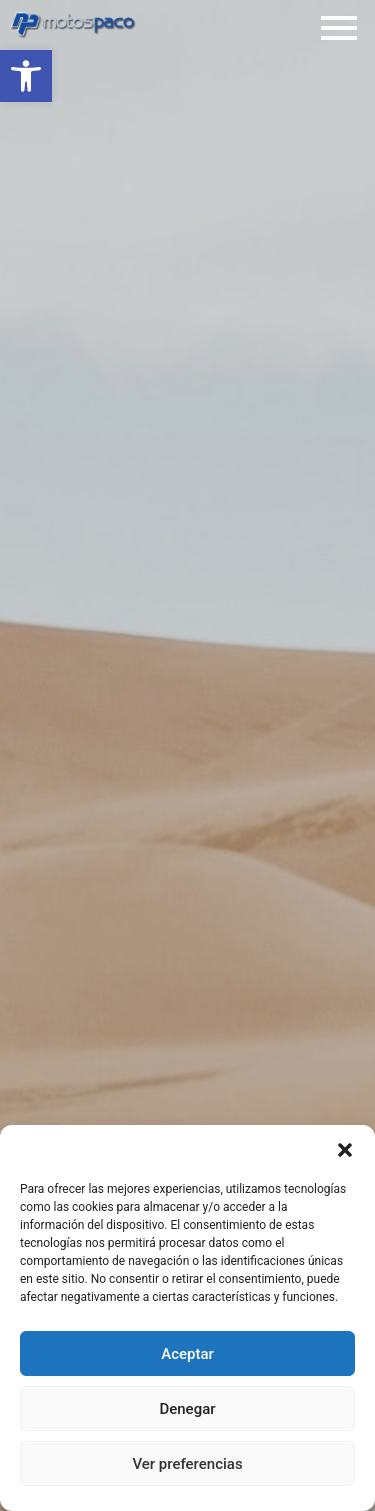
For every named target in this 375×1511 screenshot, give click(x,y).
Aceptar (187, 1354)
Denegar (187, 1409)
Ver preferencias (187, 1464)
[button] (26, 76)
